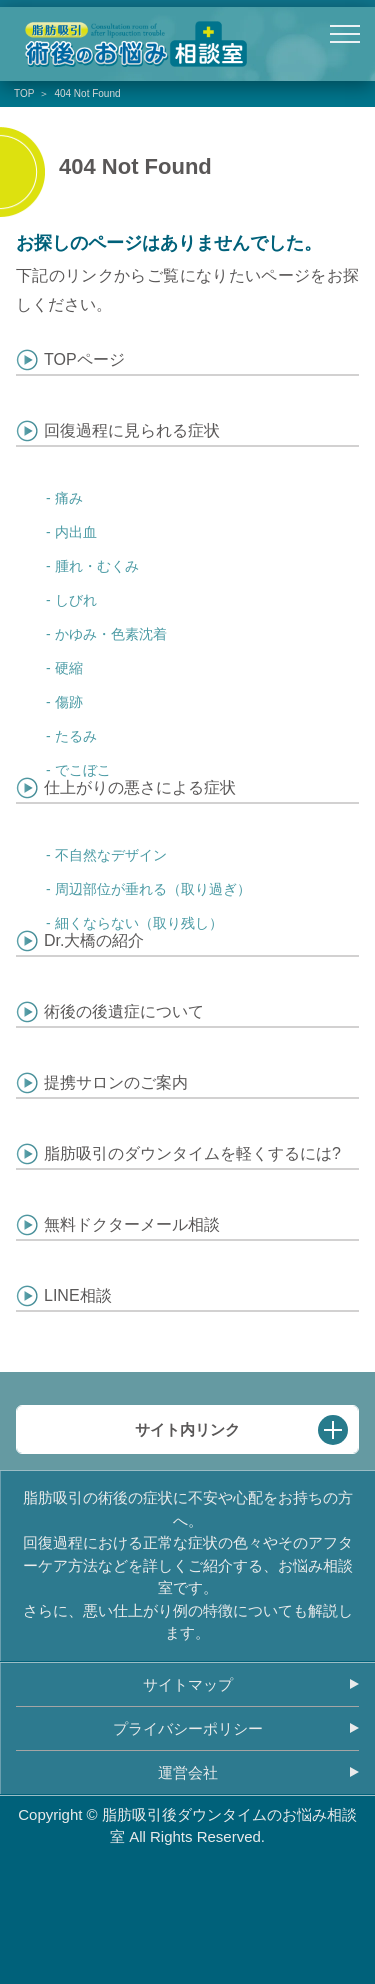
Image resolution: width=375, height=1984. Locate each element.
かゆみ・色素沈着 (111, 634)
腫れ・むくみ (97, 566)
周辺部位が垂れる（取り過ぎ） (153, 889)
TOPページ (84, 359)
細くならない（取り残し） (139, 923)
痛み (69, 498)
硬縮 (69, 668)
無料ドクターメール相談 (132, 1224)
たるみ (76, 736)
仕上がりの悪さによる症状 (140, 787)
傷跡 (69, 702)
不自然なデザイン (111, 855)
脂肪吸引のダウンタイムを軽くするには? (192, 1153)
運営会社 (188, 1772)
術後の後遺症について (124, 1011)
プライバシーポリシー (188, 1728)
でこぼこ (83, 770)
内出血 (76, 532)
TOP (24, 93)
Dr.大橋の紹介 (94, 940)
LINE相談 (78, 1295)
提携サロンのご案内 (116, 1082)
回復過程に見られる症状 (132, 430)
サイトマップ (188, 1684)
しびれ (76, 600)
